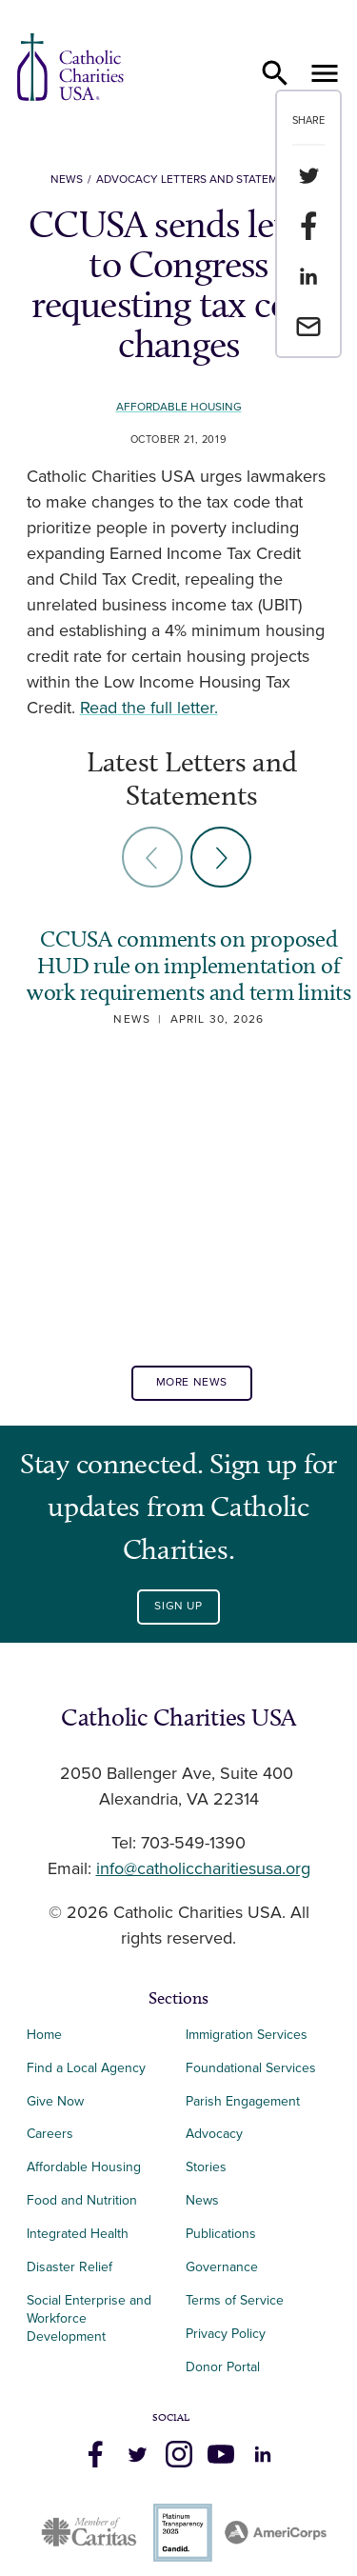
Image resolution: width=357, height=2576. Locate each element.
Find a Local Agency (86, 2068)
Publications (221, 2234)
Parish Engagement (243, 2101)
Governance (222, 2267)
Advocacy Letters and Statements (201, 179)
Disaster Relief (69, 2267)
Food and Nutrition (82, 2200)
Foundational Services (251, 2068)
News (66, 179)
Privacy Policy (226, 2334)
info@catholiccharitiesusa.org (203, 1869)
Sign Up (178, 1606)
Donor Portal (223, 2367)
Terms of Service (235, 2300)
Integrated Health (78, 2234)
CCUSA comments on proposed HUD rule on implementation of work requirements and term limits (189, 965)
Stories (206, 2167)
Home (44, 2035)
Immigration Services (246, 2035)
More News (192, 1382)
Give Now (55, 2101)
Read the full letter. (149, 708)
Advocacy (214, 2134)
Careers (50, 2134)
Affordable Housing (179, 407)
